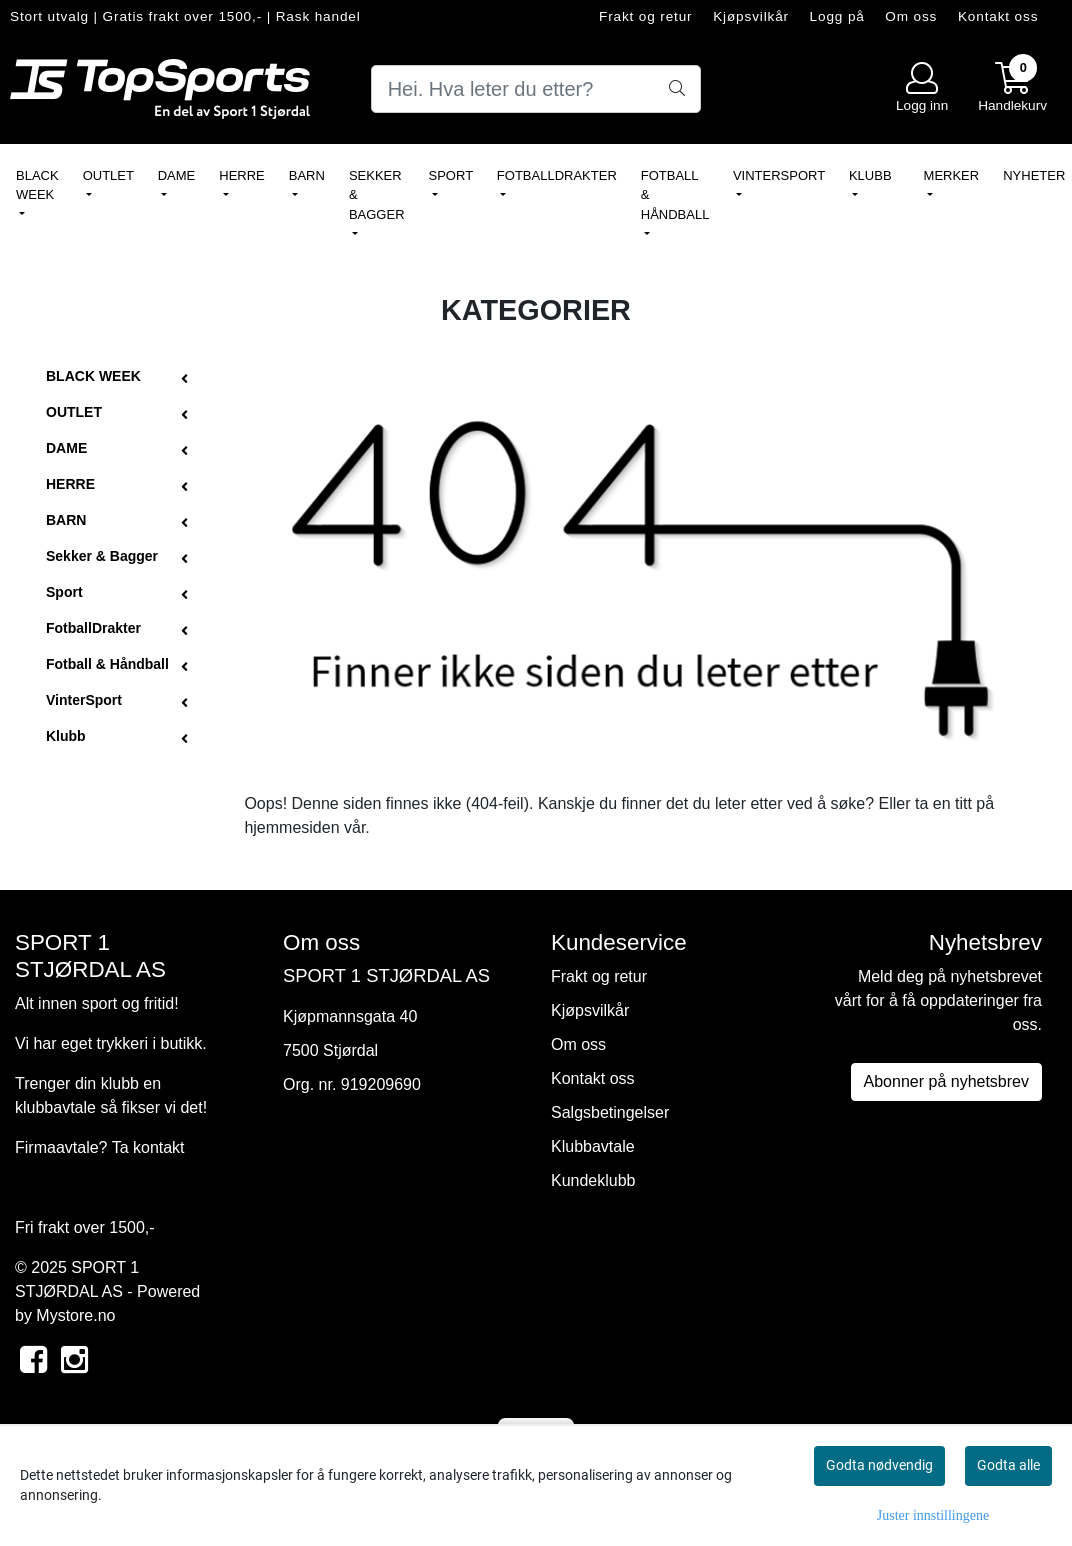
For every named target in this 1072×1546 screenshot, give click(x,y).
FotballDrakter (557, 175)
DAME (177, 175)
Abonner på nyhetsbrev (946, 1081)
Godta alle (1008, 1465)
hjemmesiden (291, 827)
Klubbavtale (593, 1146)
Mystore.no (75, 1315)
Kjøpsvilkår (751, 16)
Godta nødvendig (879, 1465)
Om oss (911, 16)
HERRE (242, 175)
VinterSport (779, 175)
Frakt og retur (646, 16)
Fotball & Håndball (675, 195)
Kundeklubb (593, 1180)
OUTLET (108, 175)
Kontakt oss (998, 16)
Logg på (837, 16)
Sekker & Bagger (377, 195)
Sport (451, 175)
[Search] (536, 89)
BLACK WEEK (37, 185)
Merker (952, 175)
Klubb (870, 175)
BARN (307, 175)
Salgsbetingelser (610, 1112)
